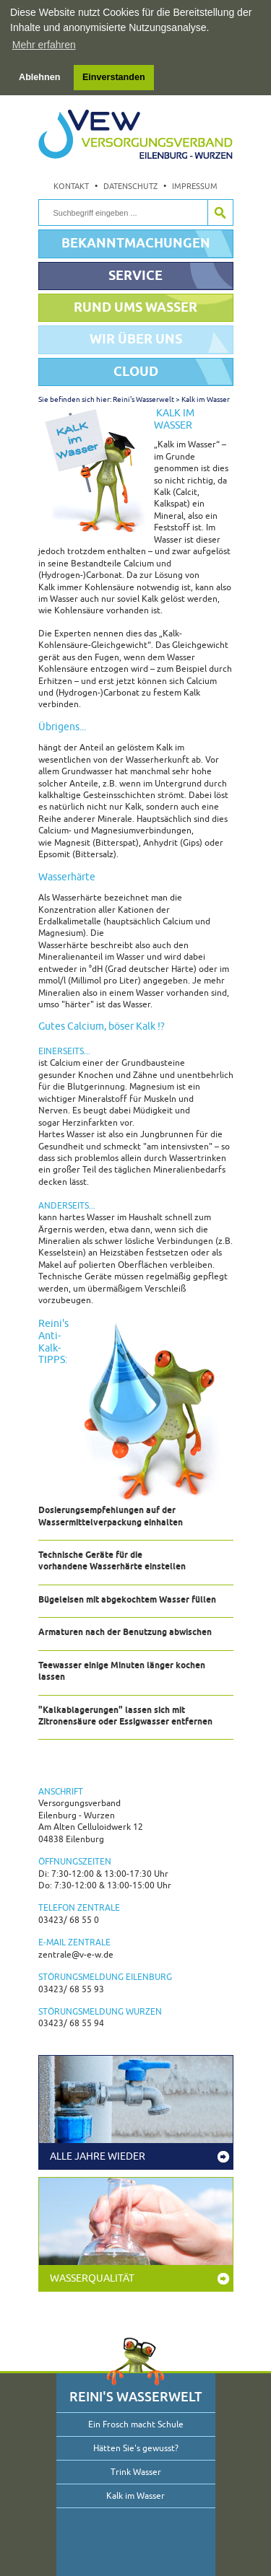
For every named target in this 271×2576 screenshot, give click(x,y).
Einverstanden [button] (113, 77)
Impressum (195, 185)
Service (135, 274)
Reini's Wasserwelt (143, 398)
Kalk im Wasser (205, 398)
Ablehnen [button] (39, 77)
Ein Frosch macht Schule (136, 2424)
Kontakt (71, 185)
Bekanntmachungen (135, 242)
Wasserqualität (92, 2277)
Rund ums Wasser (135, 306)
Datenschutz (130, 185)
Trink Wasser (136, 2471)
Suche (220, 212)
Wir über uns (136, 338)
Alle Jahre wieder (97, 2156)
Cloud (135, 370)
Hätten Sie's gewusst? (135, 2447)
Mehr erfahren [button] (44, 45)
